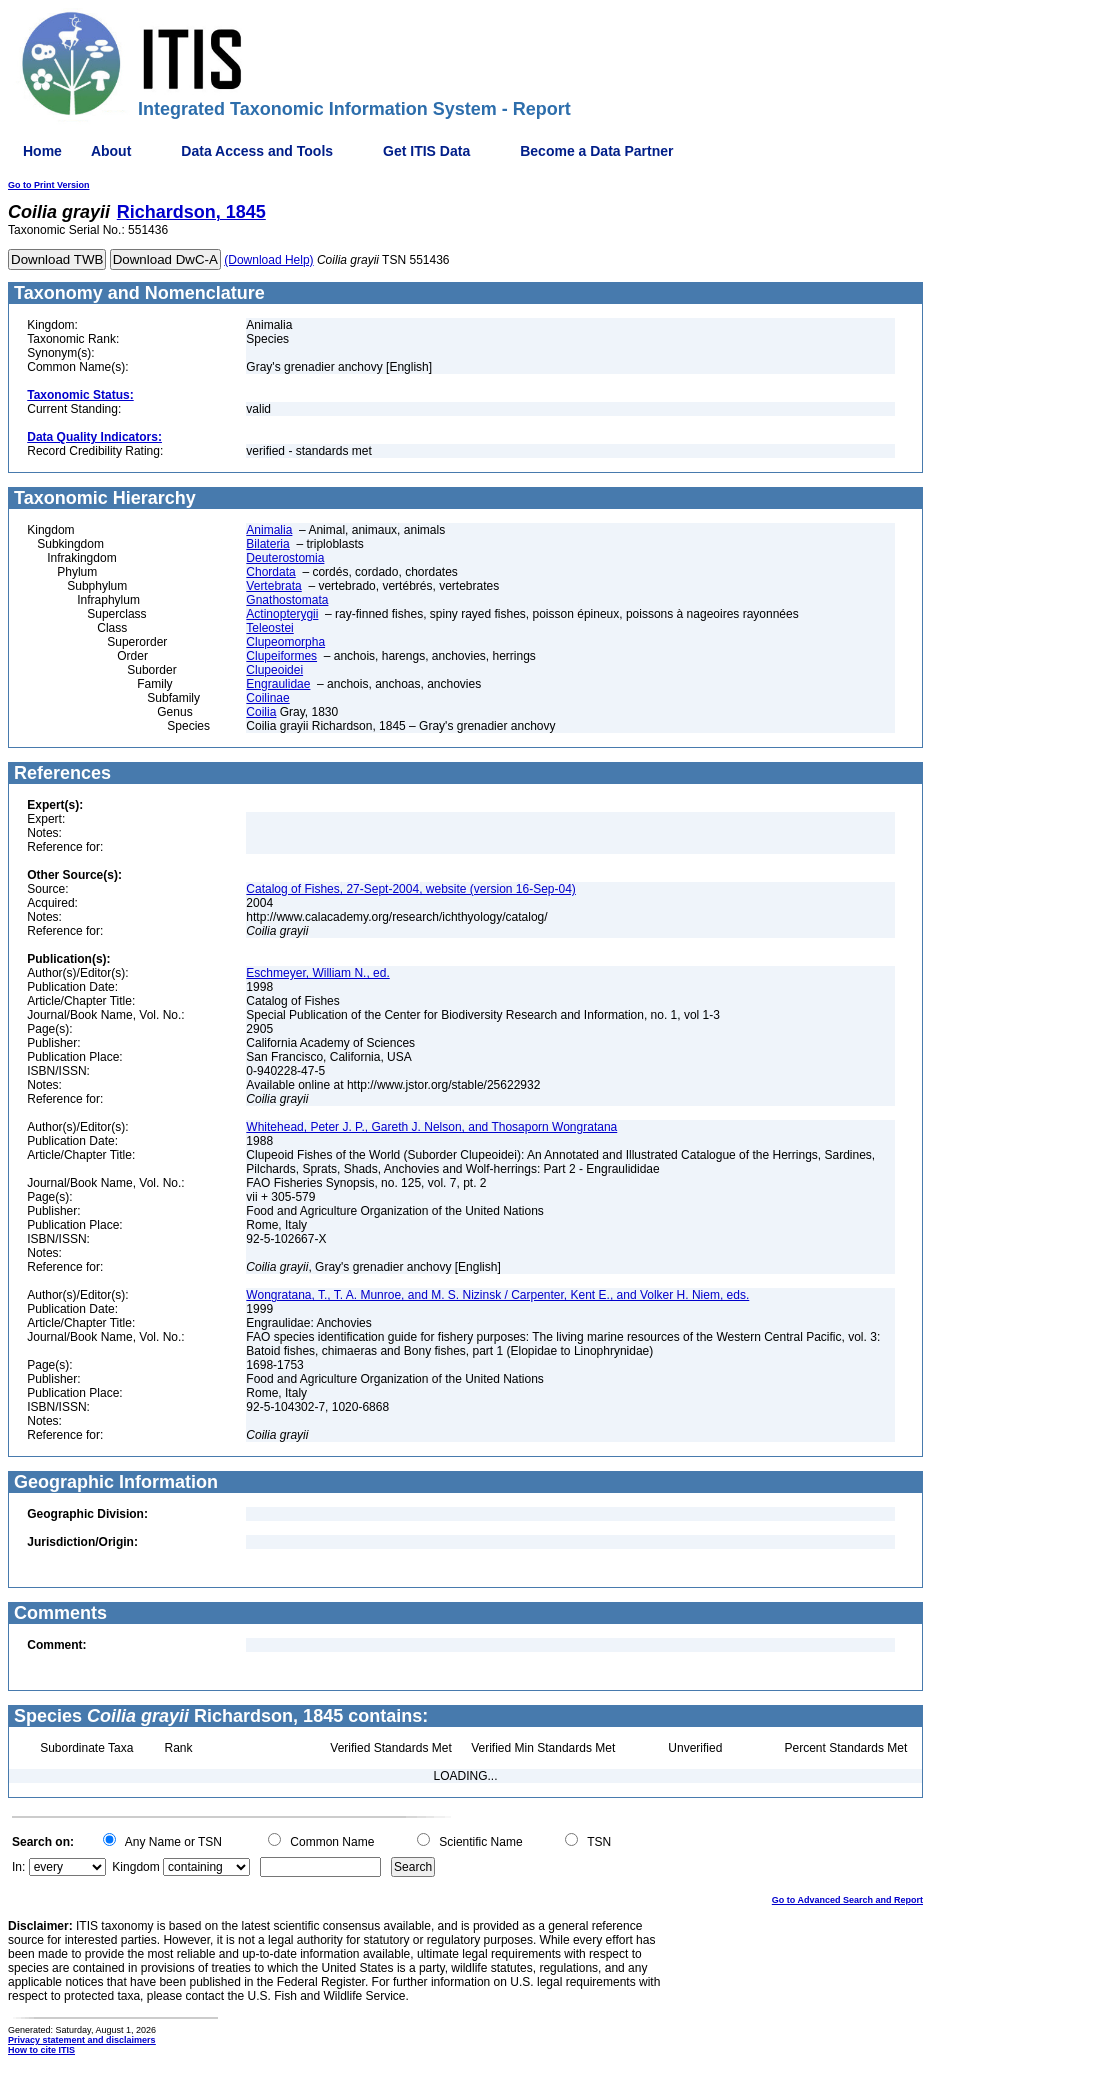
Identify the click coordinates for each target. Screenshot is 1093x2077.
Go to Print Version (49, 185)
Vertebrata (273, 586)
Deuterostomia (285, 558)
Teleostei (269, 628)
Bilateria (267, 544)
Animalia (269, 530)
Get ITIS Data (426, 151)
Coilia (261, 712)
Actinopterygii (282, 614)
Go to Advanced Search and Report (847, 1900)
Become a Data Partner (596, 151)
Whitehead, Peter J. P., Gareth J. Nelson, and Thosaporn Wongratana (431, 1127)
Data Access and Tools (257, 151)
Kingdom (135, 1867)
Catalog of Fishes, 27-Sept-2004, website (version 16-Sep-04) (411, 889)
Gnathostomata (287, 600)
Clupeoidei (274, 670)
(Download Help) (268, 260)
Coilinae (267, 698)
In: (18, 1867)
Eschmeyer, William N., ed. (317, 973)
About (111, 151)
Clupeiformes (281, 656)
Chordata (270, 572)
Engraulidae (278, 684)
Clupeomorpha (285, 642)
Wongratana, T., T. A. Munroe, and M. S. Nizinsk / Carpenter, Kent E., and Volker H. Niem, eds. (497, 1295)
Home (42, 151)
